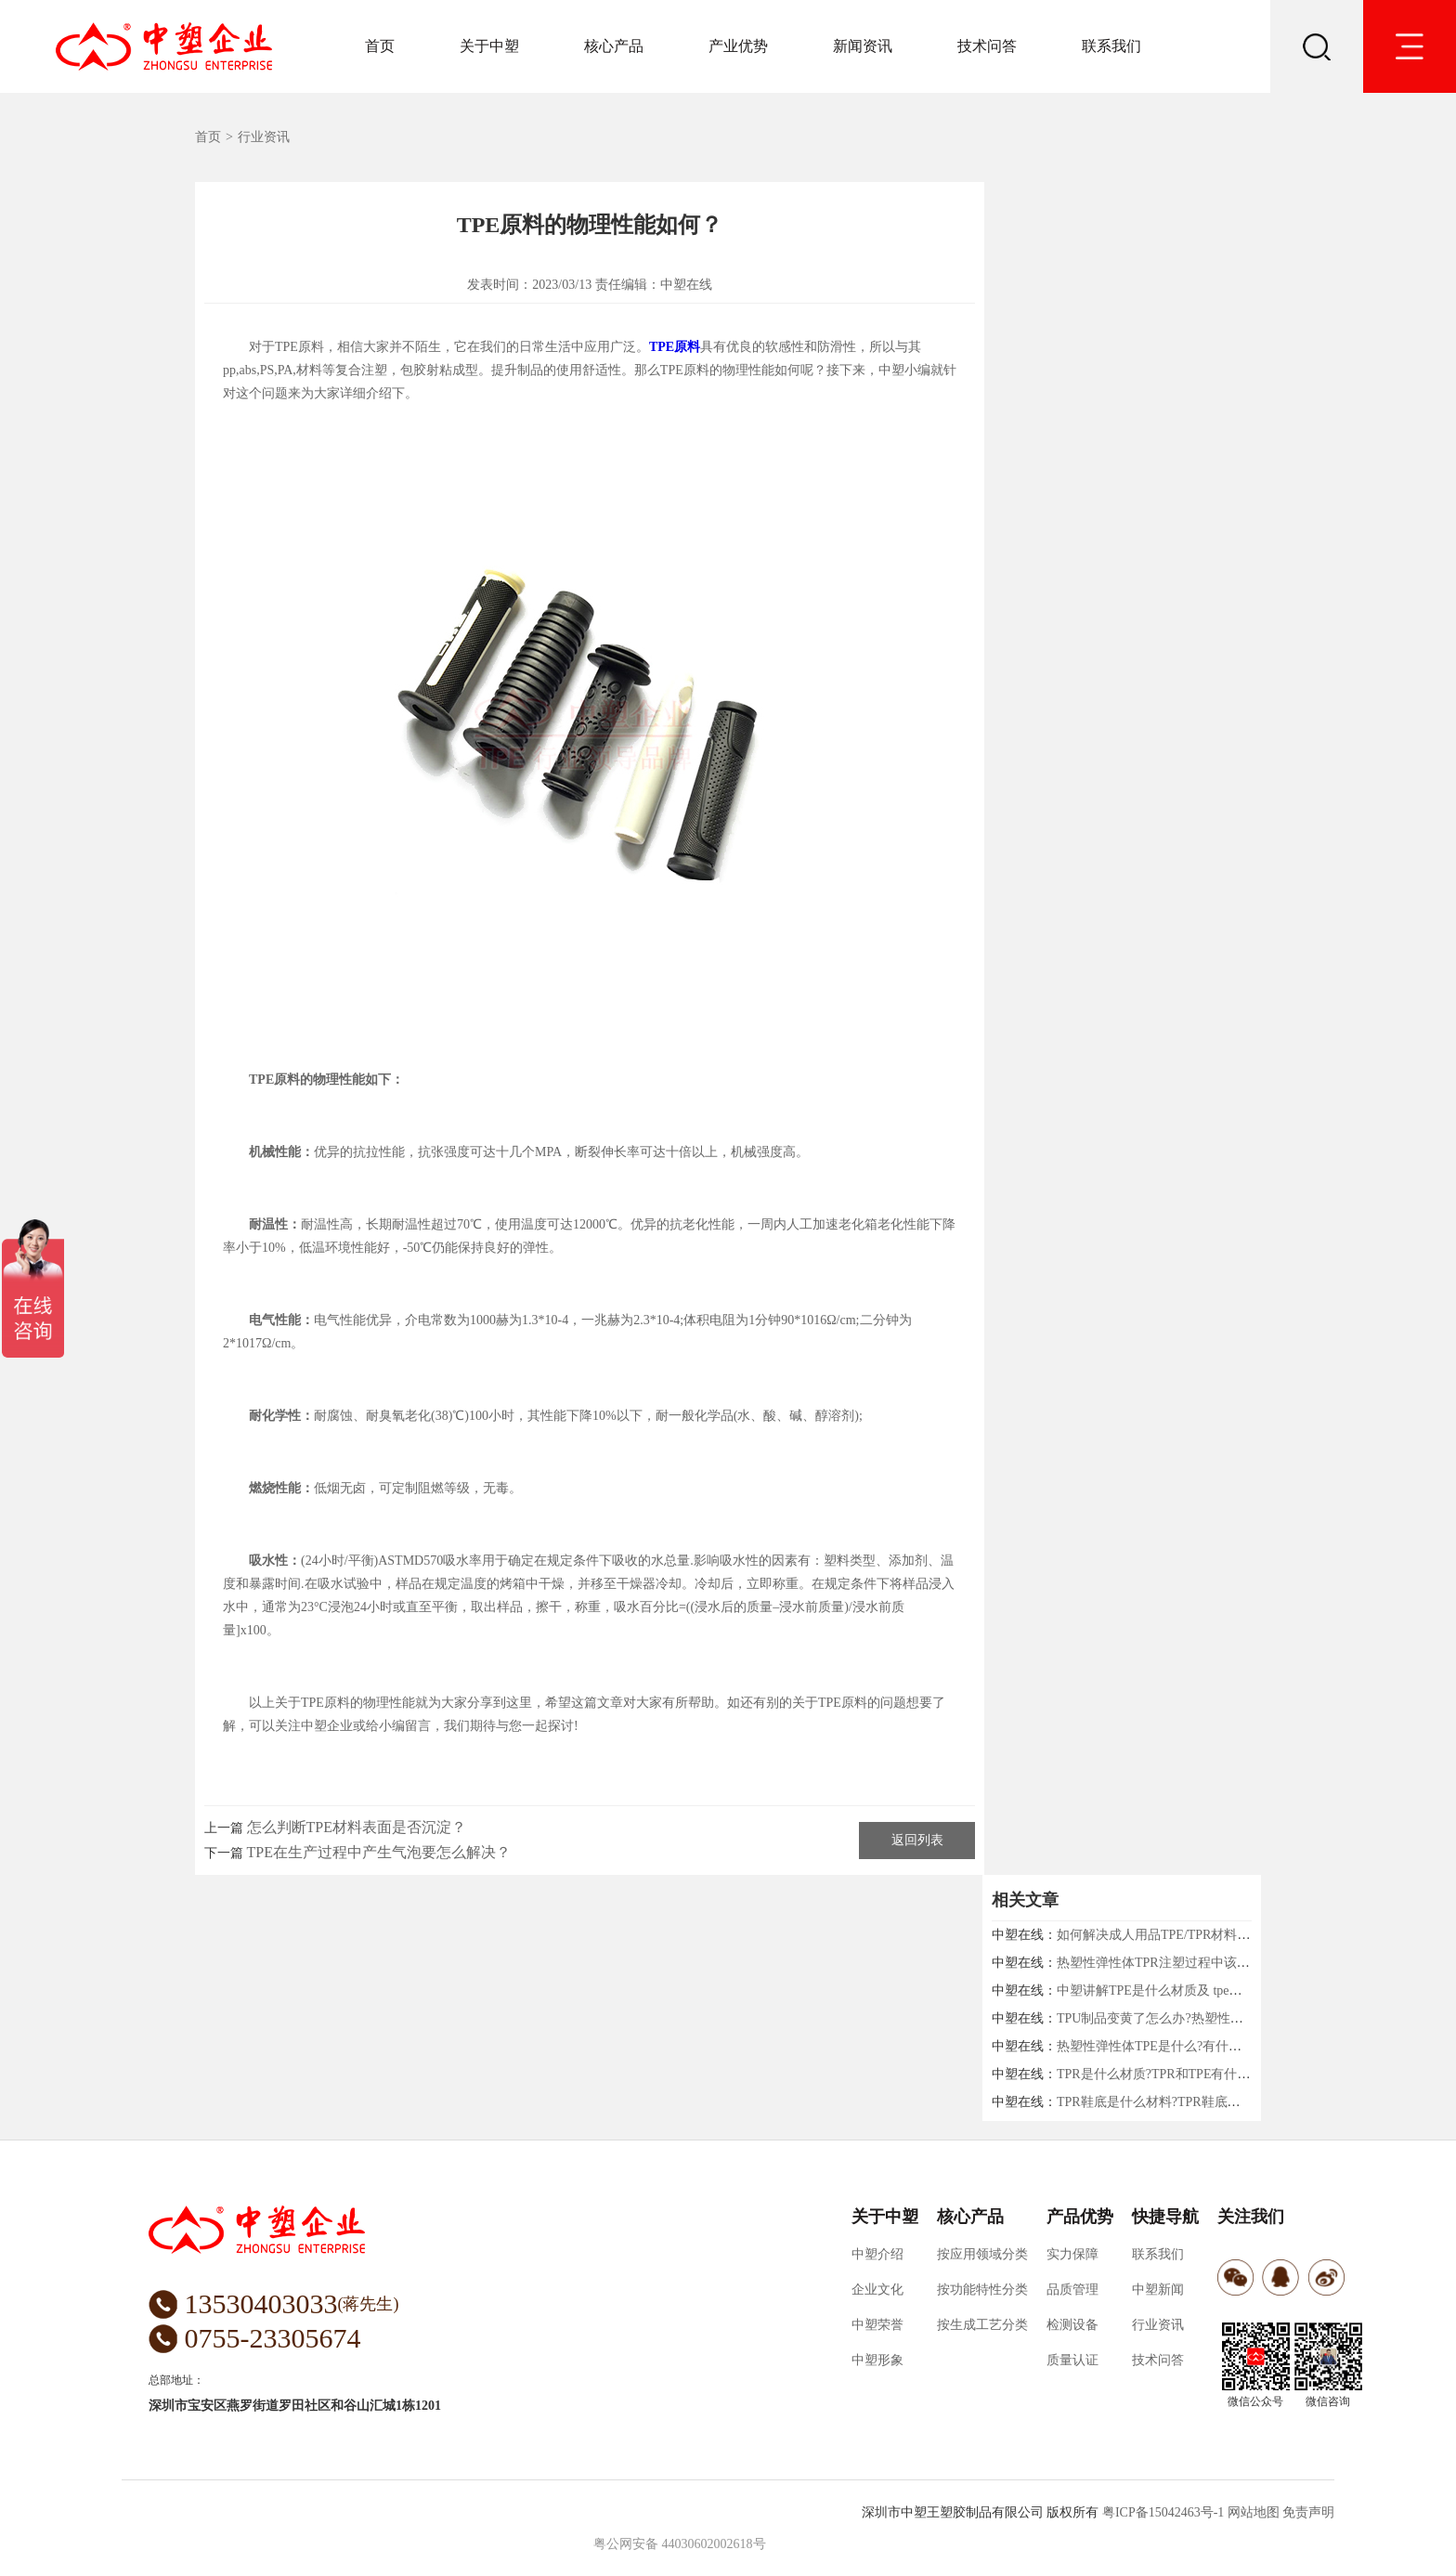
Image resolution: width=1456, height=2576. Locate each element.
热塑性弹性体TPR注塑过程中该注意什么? (1175, 1963)
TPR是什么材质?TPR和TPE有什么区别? (1169, 2074)
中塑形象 (878, 2360)
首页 (380, 46)
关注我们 (1250, 2216)
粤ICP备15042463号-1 (1163, 2512)
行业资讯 (264, 137)
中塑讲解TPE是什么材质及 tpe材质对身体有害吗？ (1201, 1990)
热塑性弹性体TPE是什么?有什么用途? (1165, 2046)
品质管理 (1072, 2289)
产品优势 (1079, 2216)
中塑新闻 (1158, 2289)
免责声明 (1308, 2512)
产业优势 (738, 46)
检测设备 (1072, 2325)
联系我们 (1111, 46)
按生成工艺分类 (982, 2325)
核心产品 (614, 46)
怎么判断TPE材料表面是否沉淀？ (356, 1827)
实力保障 (1072, 2254)
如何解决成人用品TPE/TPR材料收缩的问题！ (1186, 1935)
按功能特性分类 (982, 2289)
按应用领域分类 (982, 2254)
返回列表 (917, 1840)
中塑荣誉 (878, 2325)
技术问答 (987, 46)
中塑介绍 (878, 2254)
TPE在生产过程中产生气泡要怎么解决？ (379, 1852)
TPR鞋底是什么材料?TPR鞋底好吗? (1158, 2102)
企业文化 (878, 2289)
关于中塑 (489, 46)
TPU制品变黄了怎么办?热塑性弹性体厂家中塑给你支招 (1215, 2018)
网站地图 (1254, 2512)
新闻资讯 (862, 46)
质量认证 (1072, 2360)
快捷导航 (1165, 2216)
